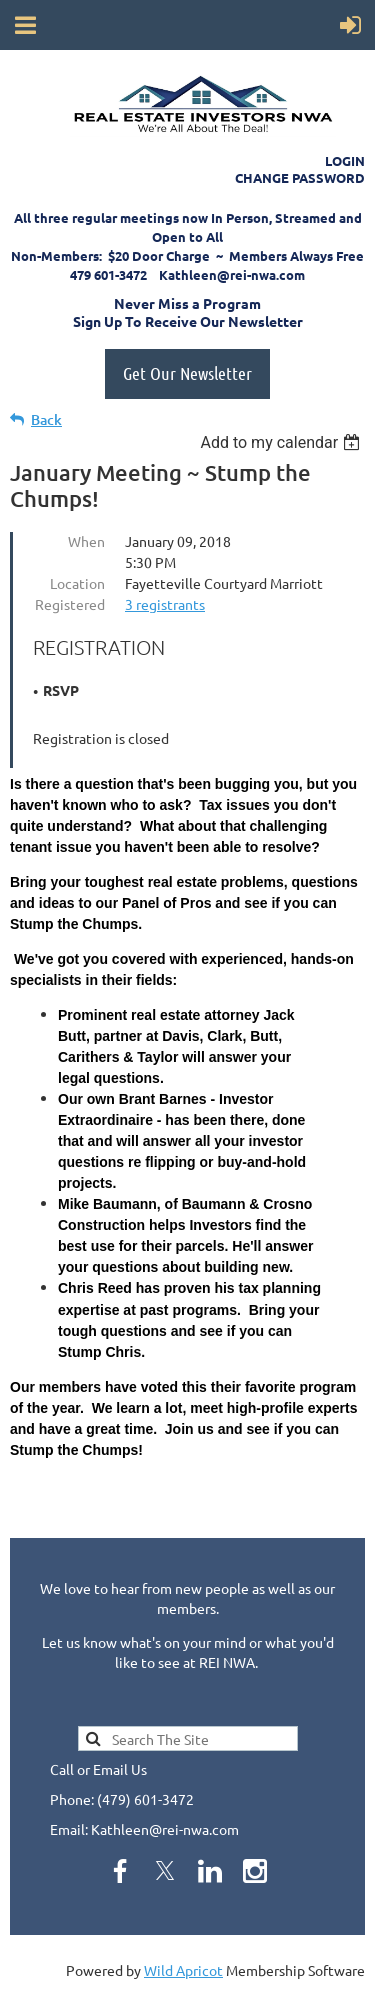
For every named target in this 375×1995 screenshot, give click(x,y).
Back (46, 419)
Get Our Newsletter (187, 373)
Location (77, 583)
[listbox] (282, 442)
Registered (70, 604)
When (86, 541)
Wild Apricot (183, 1970)
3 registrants (165, 604)
